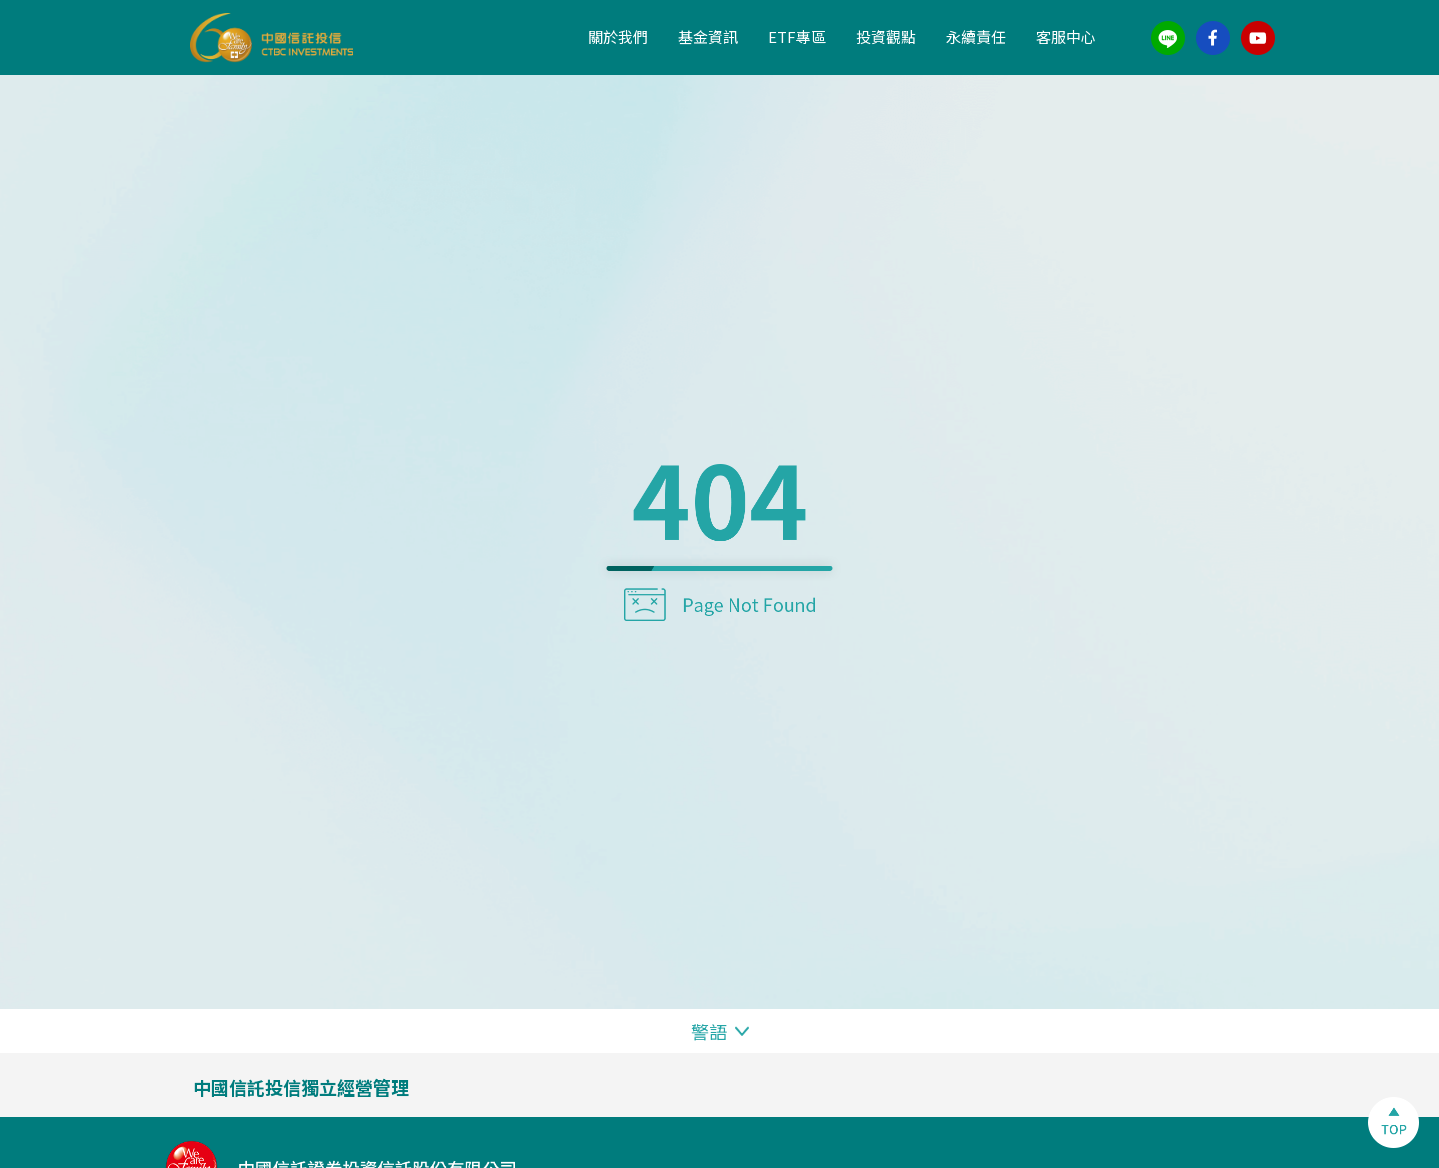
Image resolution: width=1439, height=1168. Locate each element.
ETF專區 (797, 36)
